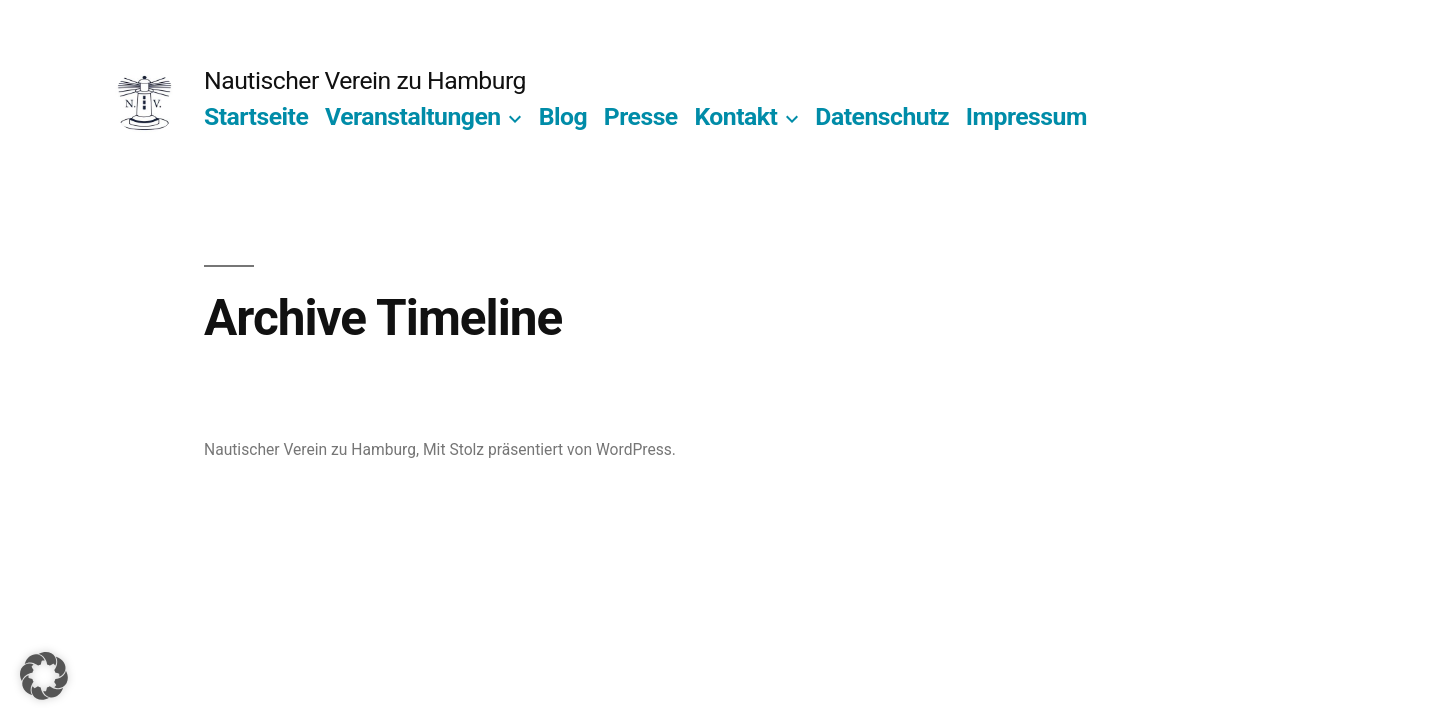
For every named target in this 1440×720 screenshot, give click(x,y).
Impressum (1026, 116)
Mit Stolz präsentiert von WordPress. (549, 449)
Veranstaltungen (413, 116)
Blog (563, 116)
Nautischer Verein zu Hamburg (365, 80)
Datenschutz (882, 116)
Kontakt (735, 116)
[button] (44, 676)
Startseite (256, 116)
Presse (641, 116)
